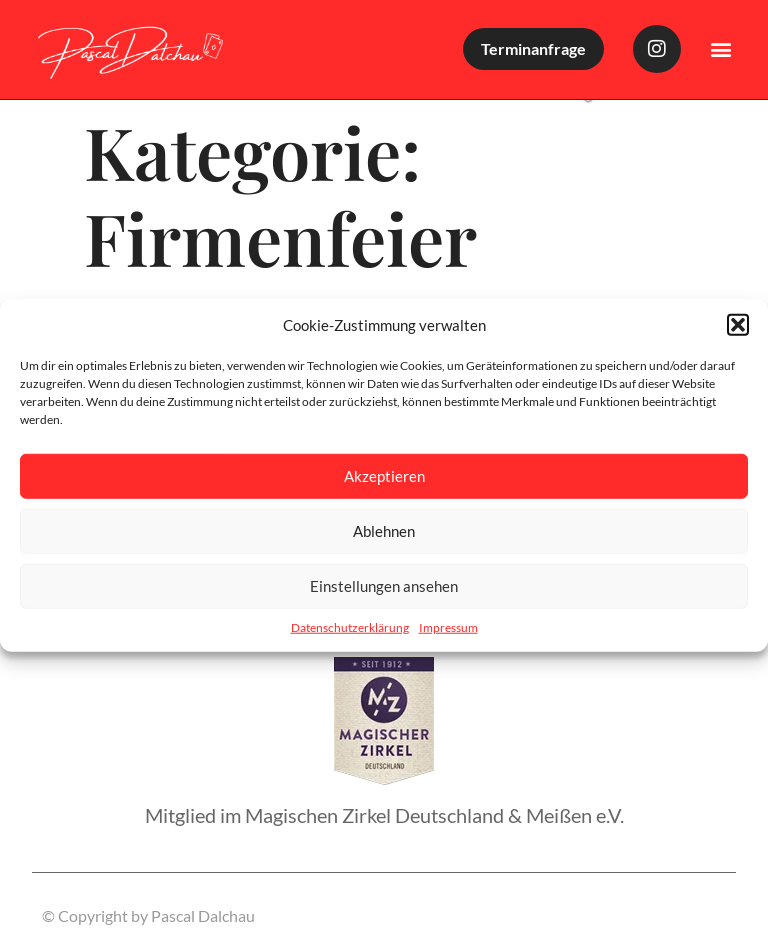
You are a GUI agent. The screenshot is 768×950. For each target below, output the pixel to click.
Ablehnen (384, 531)
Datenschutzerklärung (350, 626)
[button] (738, 325)
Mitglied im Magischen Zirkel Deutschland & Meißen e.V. (384, 815)
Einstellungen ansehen (384, 586)
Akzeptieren (384, 476)
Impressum (448, 626)
